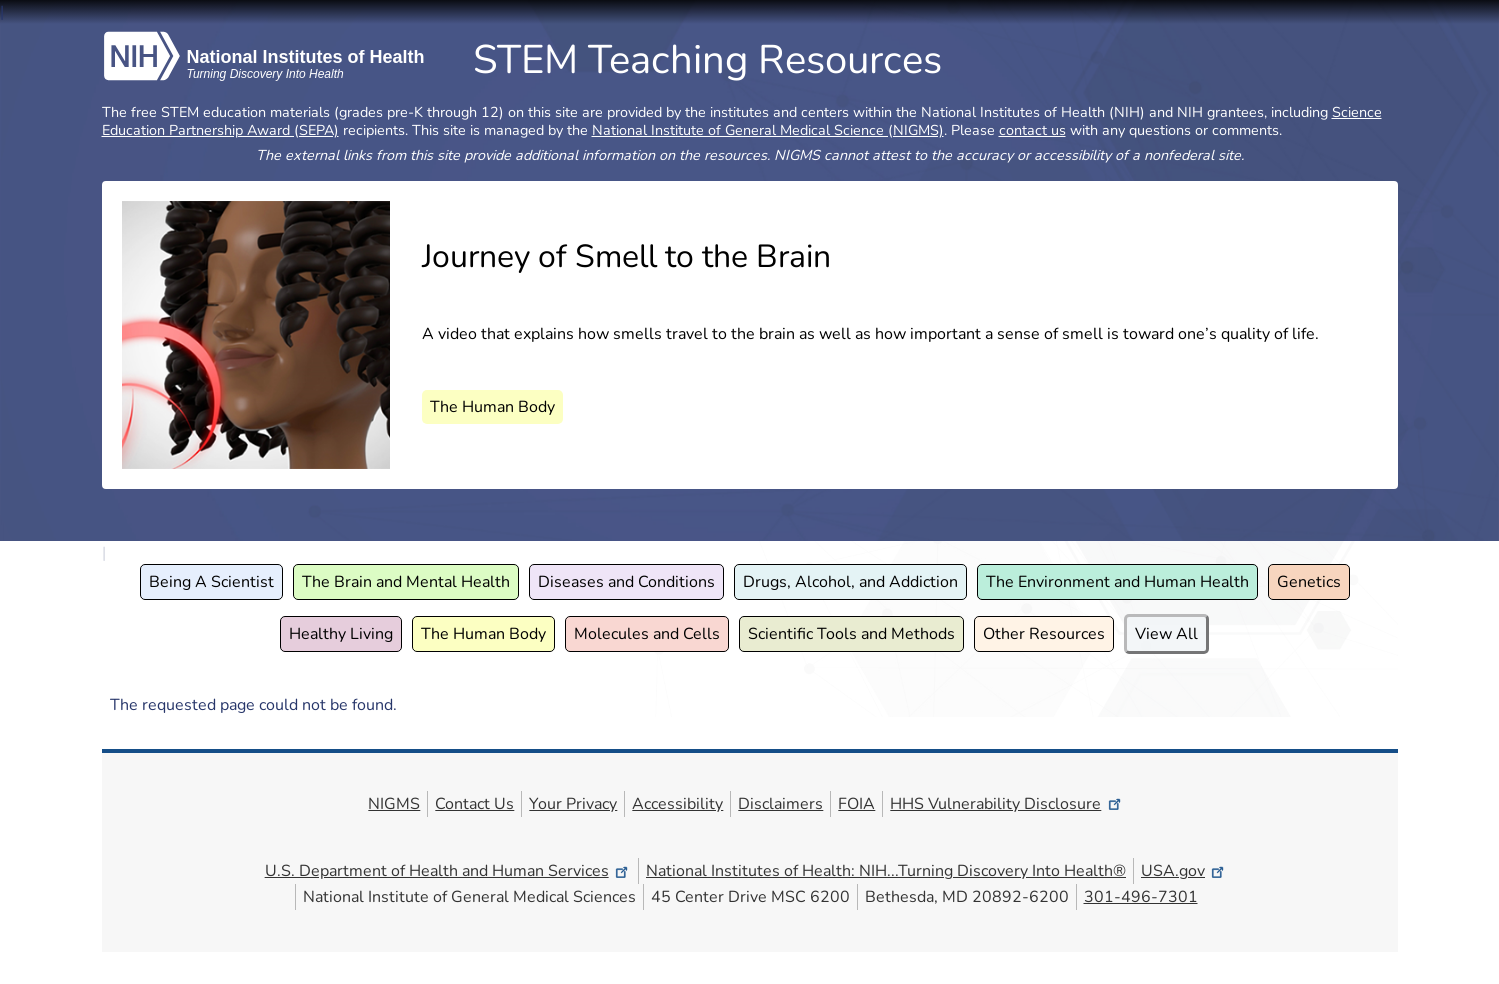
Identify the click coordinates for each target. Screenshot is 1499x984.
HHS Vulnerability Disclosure (1006, 804)
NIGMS (394, 804)
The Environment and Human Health (1117, 582)
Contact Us (474, 804)
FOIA (856, 804)
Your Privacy (573, 804)
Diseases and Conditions (626, 582)
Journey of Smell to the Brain (626, 256)
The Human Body (492, 407)
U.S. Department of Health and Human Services (448, 871)
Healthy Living (341, 634)
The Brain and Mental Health (406, 582)
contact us (1032, 130)
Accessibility (677, 804)
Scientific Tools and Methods (851, 634)
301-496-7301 (1141, 897)
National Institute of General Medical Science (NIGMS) (768, 130)
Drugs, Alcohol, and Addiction (850, 582)
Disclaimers (780, 804)
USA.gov (1184, 871)
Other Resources (1044, 634)
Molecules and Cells (647, 634)
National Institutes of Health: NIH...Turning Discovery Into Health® (886, 871)
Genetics (1309, 582)
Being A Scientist (211, 582)
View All (1166, 634)
